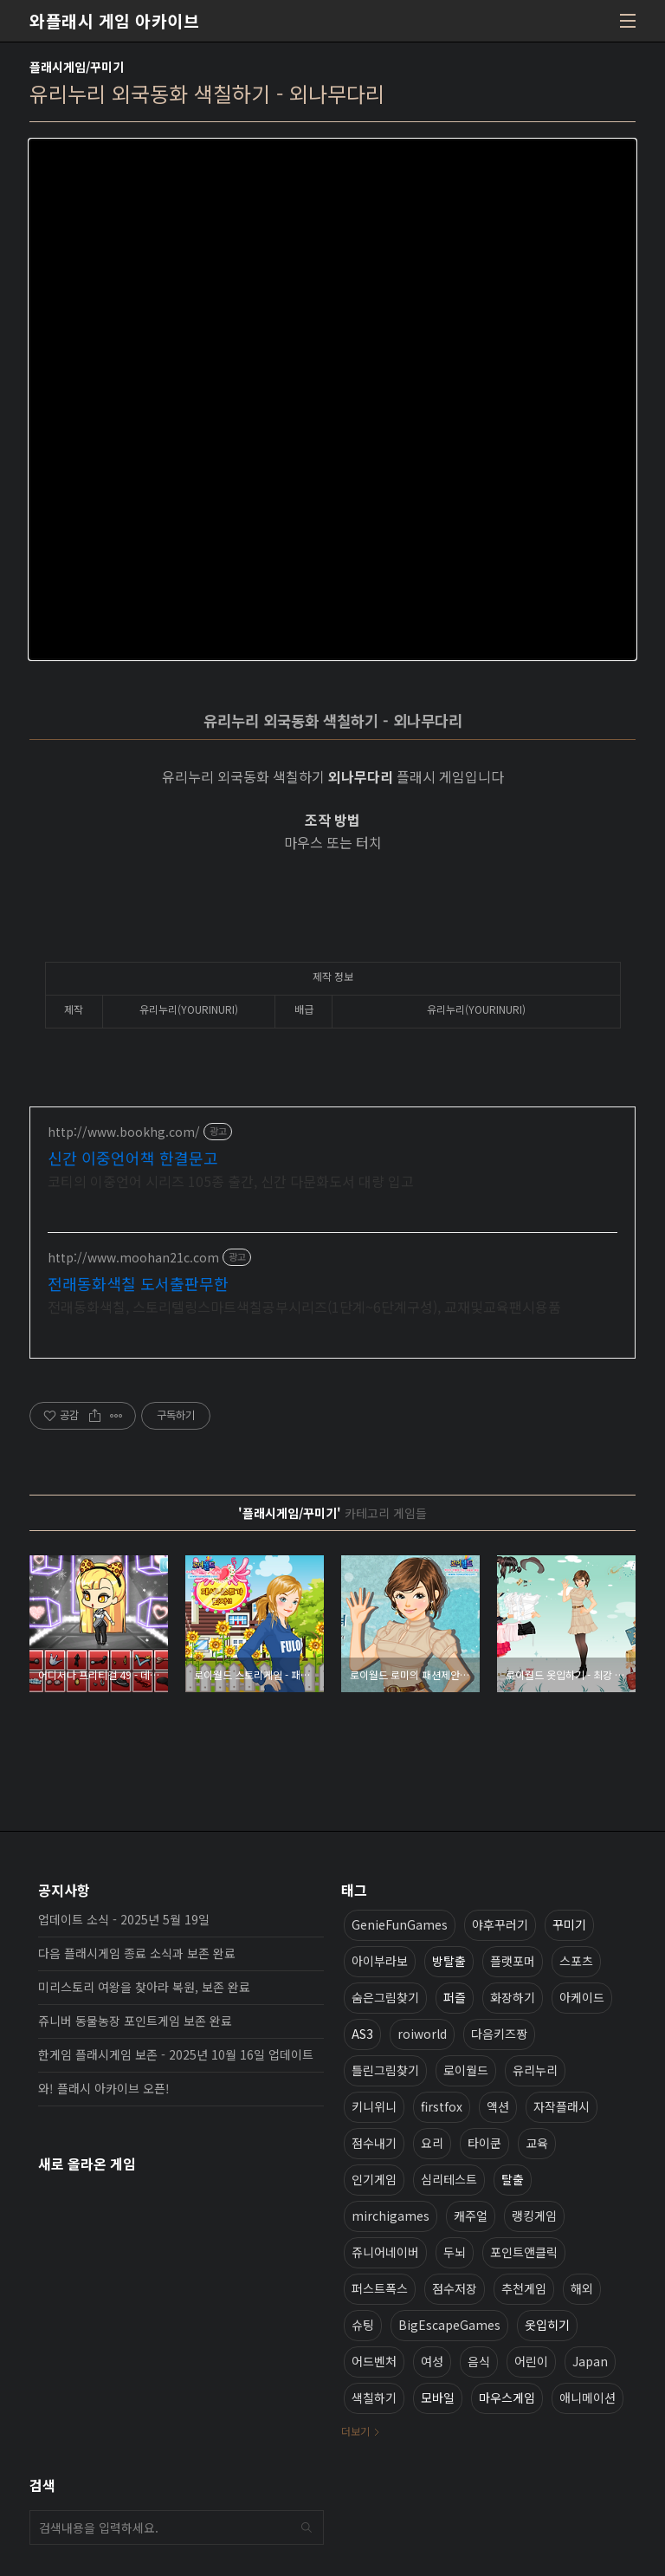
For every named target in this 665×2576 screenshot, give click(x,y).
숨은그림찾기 (385, 1997)
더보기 (355, 2431)
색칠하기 (374, 2397)
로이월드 (465, 2070)
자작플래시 (561, 2106)
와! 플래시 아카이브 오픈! (104, 2088)
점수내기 (374, 2142)
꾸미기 (569, 1924)
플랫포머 (512, 1960)
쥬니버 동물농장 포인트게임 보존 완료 (135, 2020)
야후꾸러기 (500, 1924)
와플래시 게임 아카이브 (114, 21)
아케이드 (581, 1997)
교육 (537, 2142)
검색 (306, 2527)
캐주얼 (470, 2215)
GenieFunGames (400, 1924)
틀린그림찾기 (385, 2070)
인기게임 (374, 2179)
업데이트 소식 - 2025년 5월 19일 (124, 1919)
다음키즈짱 (499, 2033)
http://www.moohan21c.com (133, 1257)
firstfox (441, 2106)
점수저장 (454, 2288)
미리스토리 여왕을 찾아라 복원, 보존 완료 (144, 1986)
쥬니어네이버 (385, 2252)
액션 (498, 2106)
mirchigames (390, 2215)
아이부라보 (380, 1960)
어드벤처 (374, 2361)
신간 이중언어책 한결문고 (133, 1157)
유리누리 (535, 2070)
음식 (479, 2361)
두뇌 (454, 2252)
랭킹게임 (534, 2215)
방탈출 (449, 1960)
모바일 (438, 2397)
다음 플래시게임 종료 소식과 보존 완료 (137, 1953)
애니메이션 (587, 2397)
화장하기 (512, 1997)
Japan (590, 2361)
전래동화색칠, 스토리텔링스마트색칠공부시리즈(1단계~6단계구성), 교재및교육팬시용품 (304, 1306)
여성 (432, 2361)
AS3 (362, 2033)
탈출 (512, 2179)
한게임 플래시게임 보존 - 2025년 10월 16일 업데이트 (175, 2054)
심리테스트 (449, 2179)
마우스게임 (507, 2397)
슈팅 (363, 2324)
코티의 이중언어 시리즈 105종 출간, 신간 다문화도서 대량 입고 (231, 1181)
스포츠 (576, 1960)
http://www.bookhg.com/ (124, 1132)
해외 (582, 2288)
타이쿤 (484, 2142)
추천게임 (523, 2288)
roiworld (422, 2033)
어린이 (531, 2361)
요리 (432, 2142)
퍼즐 (454, 1997)
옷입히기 (547, 2324)
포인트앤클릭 (524, 2252)
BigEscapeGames (449, 2324)
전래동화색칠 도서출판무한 (138, 1283)
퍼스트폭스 (380, 2288)
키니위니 (374, 2106)
